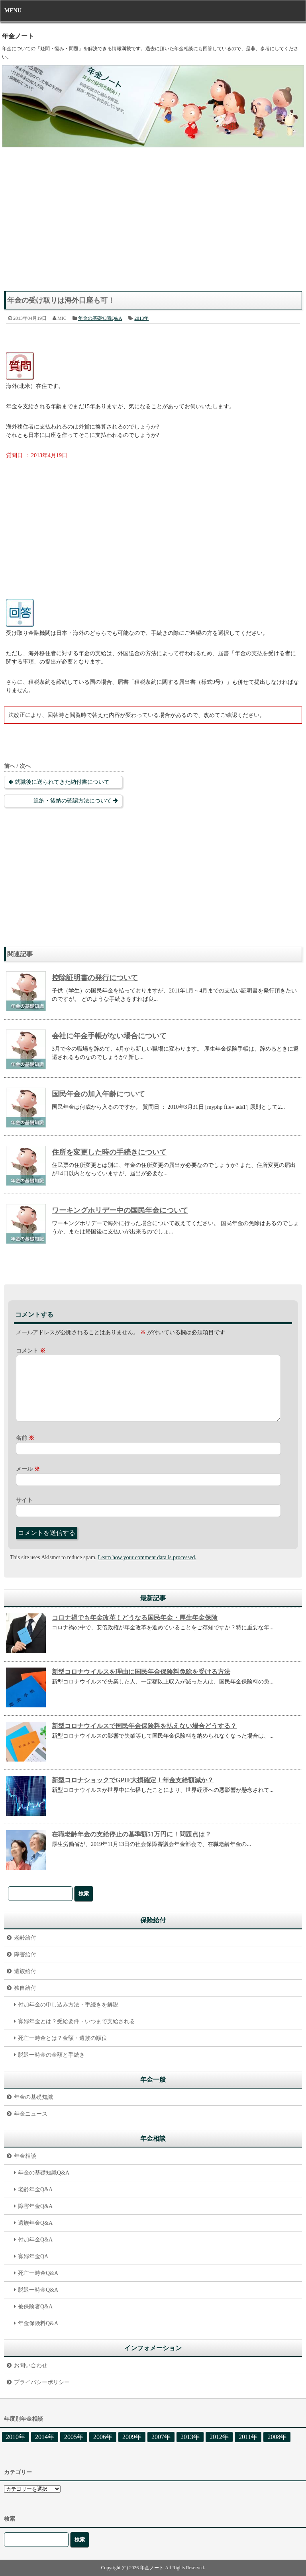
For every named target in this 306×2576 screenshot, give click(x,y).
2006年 (102, 2436)
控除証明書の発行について (95, 978)
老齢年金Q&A (35, 2189)
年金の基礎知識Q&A (100, 318)
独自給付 (25, 1988)
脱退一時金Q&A (38, 2290)
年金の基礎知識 (33, 2097)
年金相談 (25, 2156)
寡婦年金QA (33, 2256)
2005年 (73, 2436)
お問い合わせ (30, 2366)
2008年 (276, 2436)
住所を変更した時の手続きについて (109, 1152)
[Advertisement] (153, 223)
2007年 (161, 2436)
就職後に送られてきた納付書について (62, 782)
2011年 (248, 2436)
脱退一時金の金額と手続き (51, 2055)
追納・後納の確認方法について (72, 801)
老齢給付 (25, 1938)
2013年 (141, 318)
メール (28, 1469)
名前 (25, 1438)
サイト (24, 1500)
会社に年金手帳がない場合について (109, 1036)
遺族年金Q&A (35, 2223)
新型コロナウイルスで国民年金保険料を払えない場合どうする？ (144, 1726)
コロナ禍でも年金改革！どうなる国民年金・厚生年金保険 (135, 1617)
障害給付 (25, 1954)
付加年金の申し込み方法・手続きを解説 (68, 2005)
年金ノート (18, 36)
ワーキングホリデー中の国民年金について (120, 1210)
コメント (30, 1351)
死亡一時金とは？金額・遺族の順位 (62, 2038)
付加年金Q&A (35, 2240)
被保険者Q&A (35, 2307)
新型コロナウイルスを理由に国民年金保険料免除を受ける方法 (141, 1671)
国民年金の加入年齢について (98, 1094)
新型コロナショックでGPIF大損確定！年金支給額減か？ (133, 1780)
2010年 (15, 2436)
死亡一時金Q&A (38, 2273)
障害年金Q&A (35, 2206)
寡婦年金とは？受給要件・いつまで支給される (76, 2021)
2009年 (131, 2436)
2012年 (219, 2436)
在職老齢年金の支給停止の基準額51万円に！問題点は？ (131, 1834)
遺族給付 (25, 1971)
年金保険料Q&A (38, 2323)
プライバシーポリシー (42, 2382)
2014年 (44, 2436)
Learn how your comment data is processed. (147, 1557)
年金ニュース (30, 2114)
